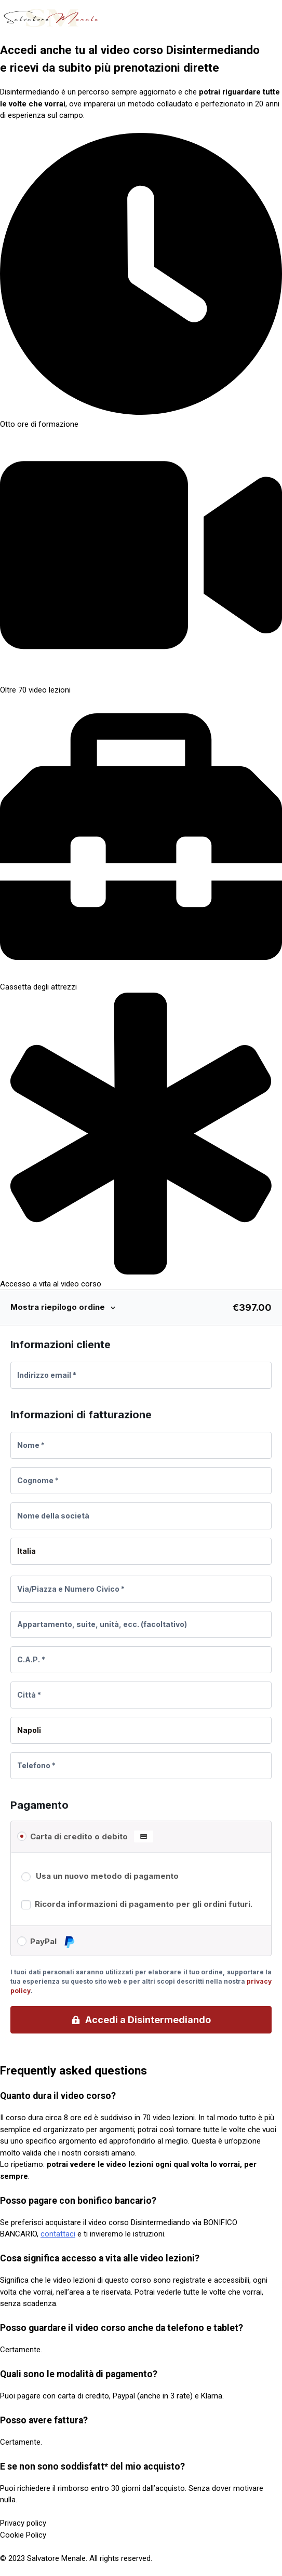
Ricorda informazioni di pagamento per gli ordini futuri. (143, 1904)
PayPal (52, 1941)
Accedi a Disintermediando (148, 2019)
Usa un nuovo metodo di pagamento (107, 1876)
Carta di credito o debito (91, 1837)
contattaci (58, 2234)
